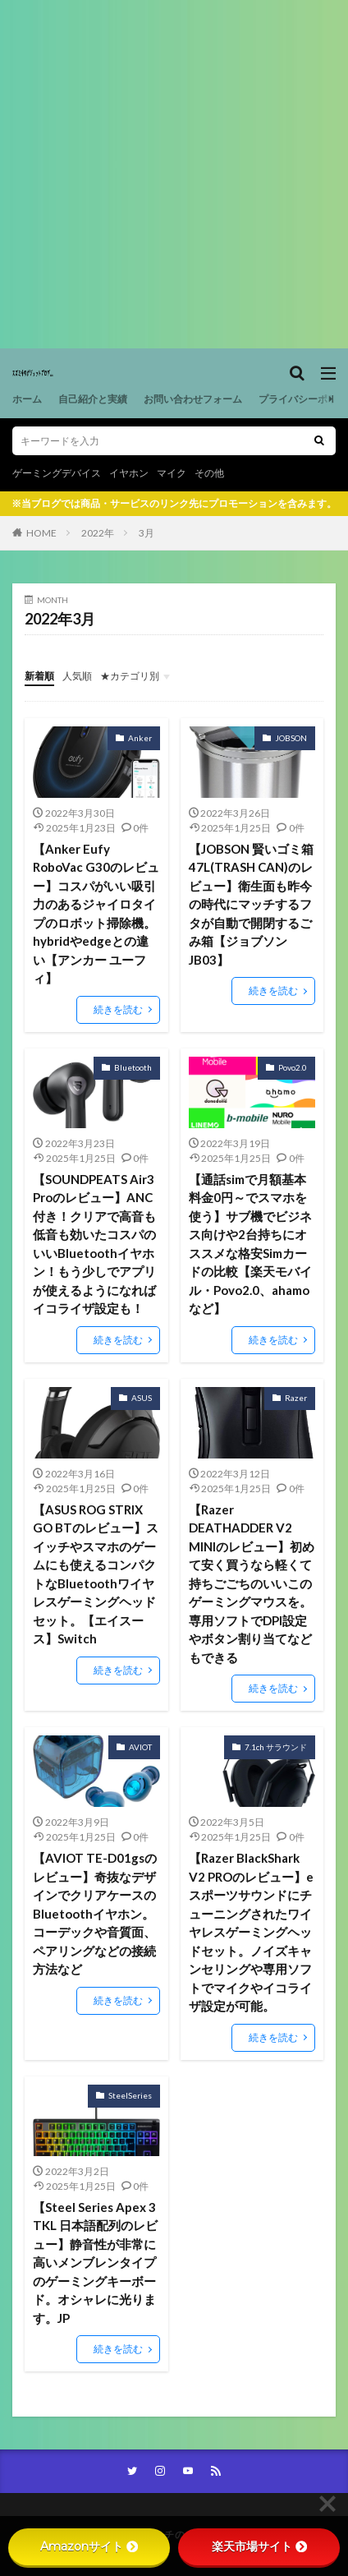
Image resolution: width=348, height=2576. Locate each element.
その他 (209, 473)
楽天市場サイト (259, 2546)
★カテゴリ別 (129, 676)
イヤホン (129, 473)
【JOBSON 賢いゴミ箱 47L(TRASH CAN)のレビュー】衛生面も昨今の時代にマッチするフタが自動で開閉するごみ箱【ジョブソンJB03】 (251, 904)
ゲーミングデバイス (56, 473)
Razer (296, 1398)
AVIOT (140, 1747)
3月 (146, 533)
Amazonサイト (89, 2546)
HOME (41, 533)
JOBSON (291, 738)
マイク (171, 473)
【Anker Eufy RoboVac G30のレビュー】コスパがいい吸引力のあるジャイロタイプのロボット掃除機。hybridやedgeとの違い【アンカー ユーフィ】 (96, 913)
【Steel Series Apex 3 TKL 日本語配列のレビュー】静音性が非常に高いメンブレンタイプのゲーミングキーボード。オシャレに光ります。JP (95, 2262)
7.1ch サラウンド (276, 1747)
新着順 (39, 676)
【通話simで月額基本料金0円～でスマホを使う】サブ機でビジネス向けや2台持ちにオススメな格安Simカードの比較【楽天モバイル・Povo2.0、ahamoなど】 (250, 1244)
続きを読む (118, 1009)
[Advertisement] (174, 174)
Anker (140, 738)
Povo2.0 (292, 1067)
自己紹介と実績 (92, 399)
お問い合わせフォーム (193, 399)
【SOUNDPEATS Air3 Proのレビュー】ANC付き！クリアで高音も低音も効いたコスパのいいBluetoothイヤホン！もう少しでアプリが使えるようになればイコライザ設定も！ (94, 1244)
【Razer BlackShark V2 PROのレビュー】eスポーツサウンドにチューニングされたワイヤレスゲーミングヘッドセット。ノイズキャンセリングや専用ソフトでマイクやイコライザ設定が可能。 (251, 1931)
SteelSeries (130, 2095)
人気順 (77, 676)
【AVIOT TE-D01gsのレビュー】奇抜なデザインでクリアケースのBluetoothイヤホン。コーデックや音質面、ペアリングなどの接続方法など (95, 1913)
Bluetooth (133, 1067)
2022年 (97, 533)
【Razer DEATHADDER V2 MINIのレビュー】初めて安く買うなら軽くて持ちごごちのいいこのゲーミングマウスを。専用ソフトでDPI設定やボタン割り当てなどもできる (251, 1583)
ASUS (141, 1398)
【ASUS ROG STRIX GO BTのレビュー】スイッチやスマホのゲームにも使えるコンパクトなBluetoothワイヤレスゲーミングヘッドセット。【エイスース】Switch (95, 1574)
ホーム (27, 399)
